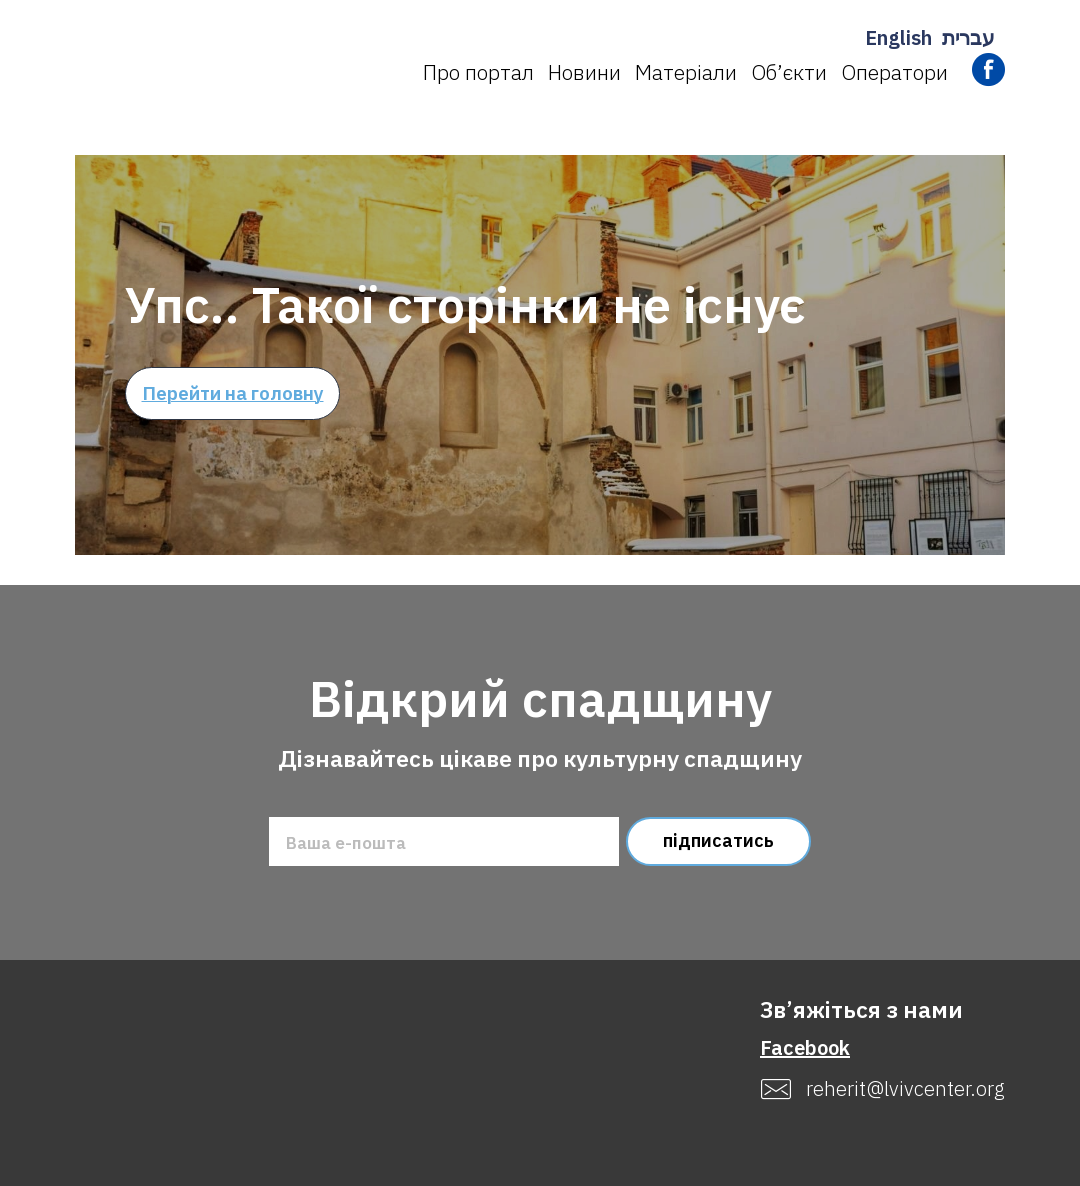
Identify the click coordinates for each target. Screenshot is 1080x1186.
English (898, 37)
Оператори (894, 72)
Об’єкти (789, 72)
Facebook (805, 1047)
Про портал (478, 72)
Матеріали (686, 72)
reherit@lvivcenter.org (905, 1089)
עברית (968, 37)
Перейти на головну (233, 393)
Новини (584, 72)
